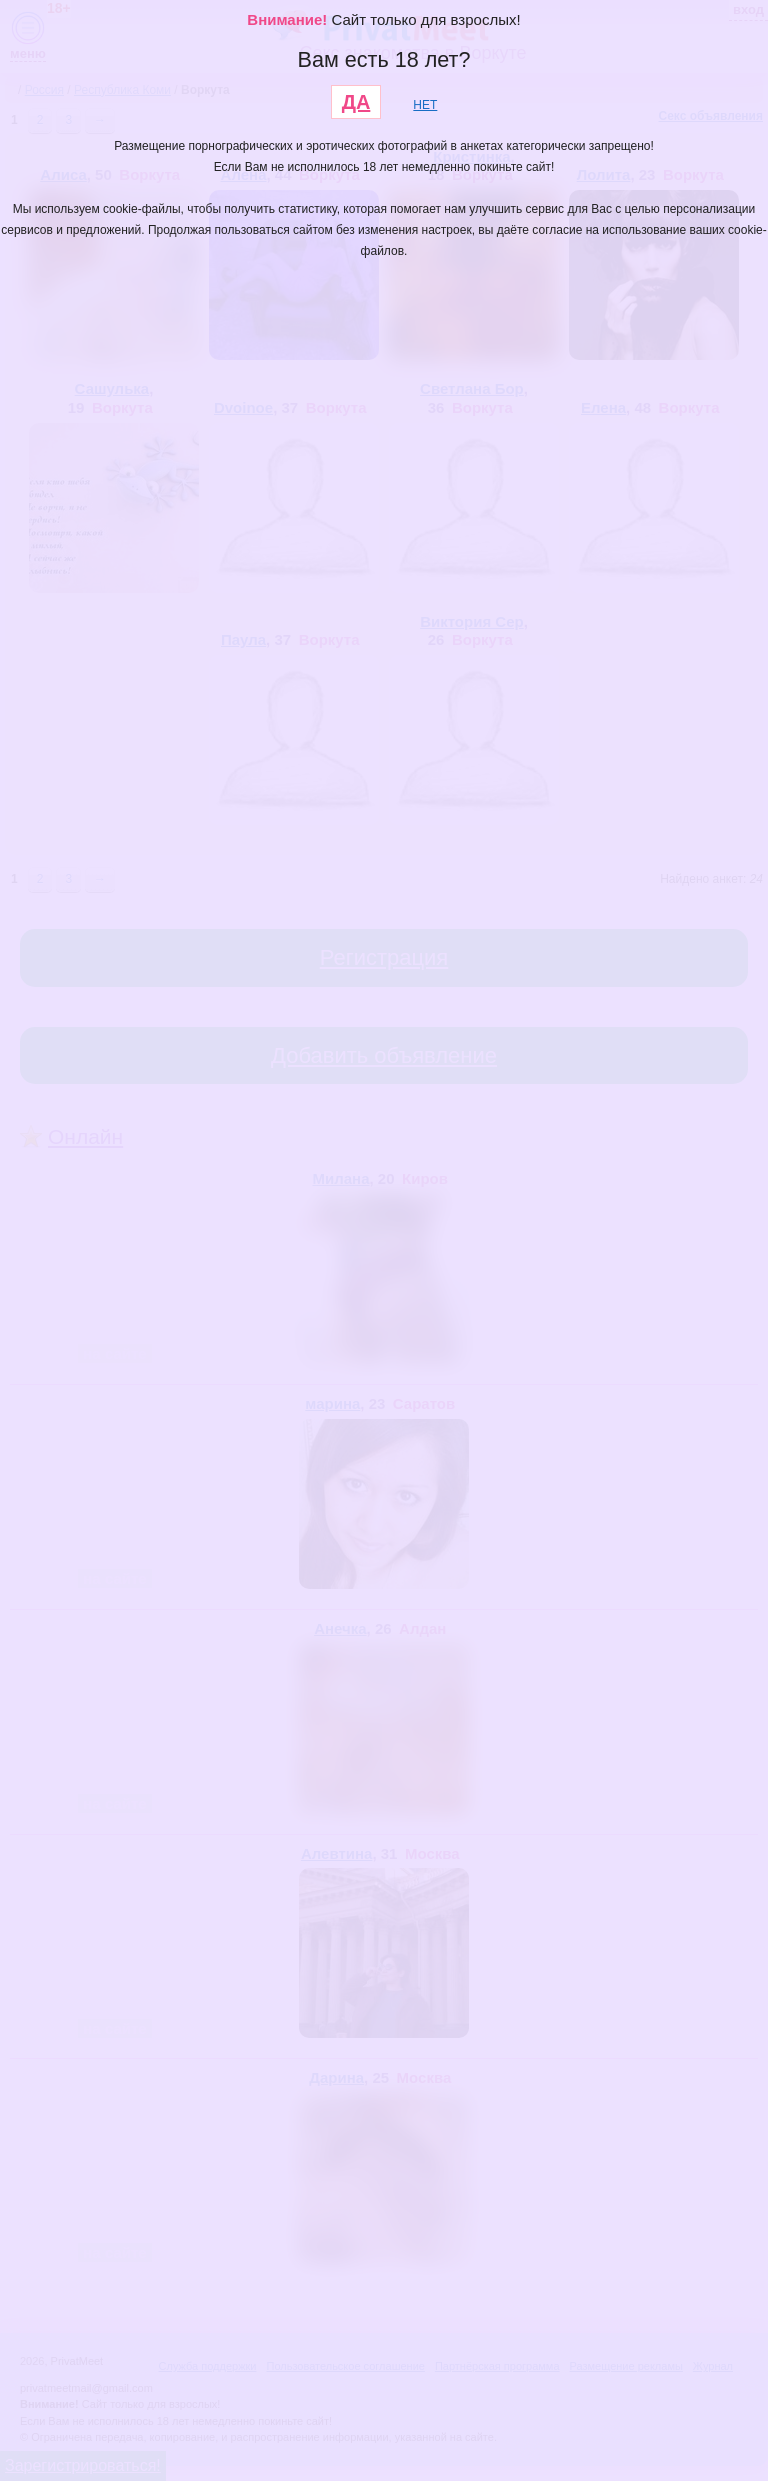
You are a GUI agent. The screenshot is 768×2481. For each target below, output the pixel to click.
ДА (356, 102)
